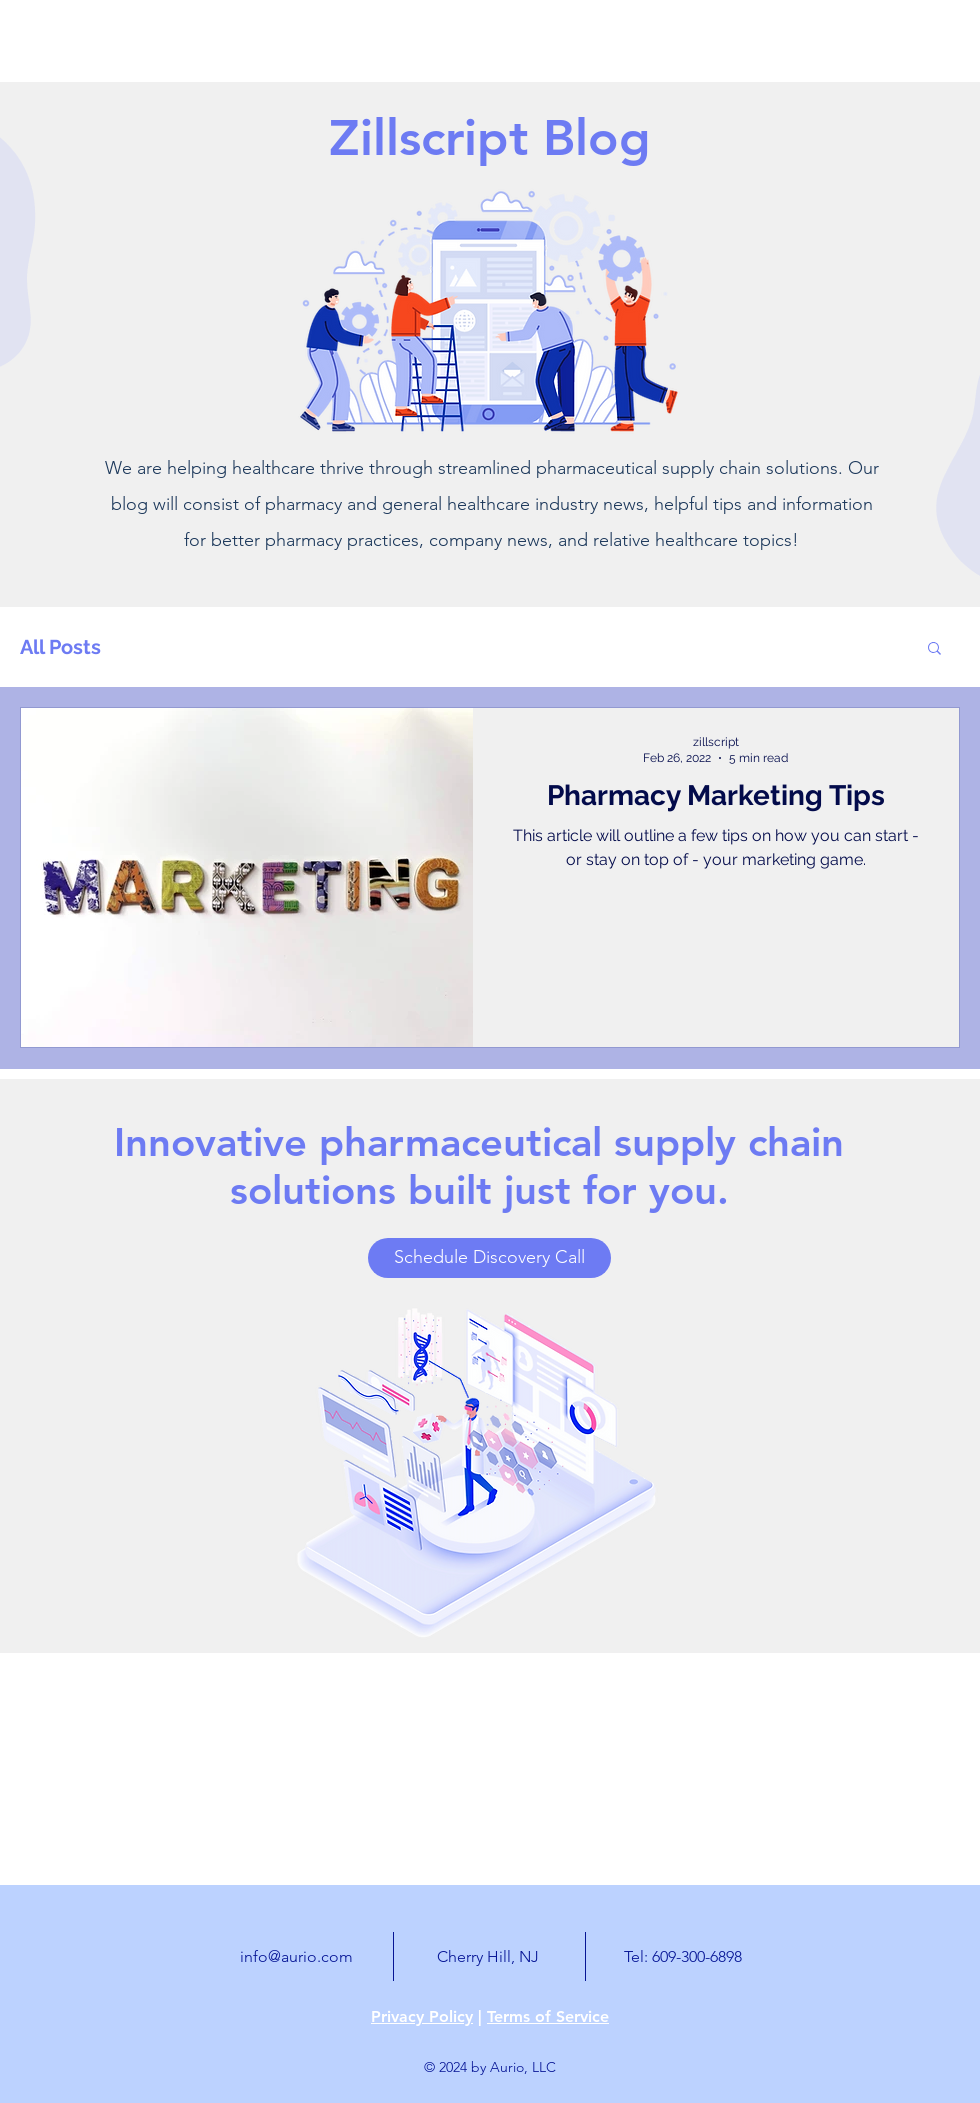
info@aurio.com (296, 1956)
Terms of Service (548, 2016)
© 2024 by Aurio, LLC (490, 2067)
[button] (934, 649)
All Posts (60, 647)
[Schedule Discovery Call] (489, 1258)
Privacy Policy (422, 2016)
